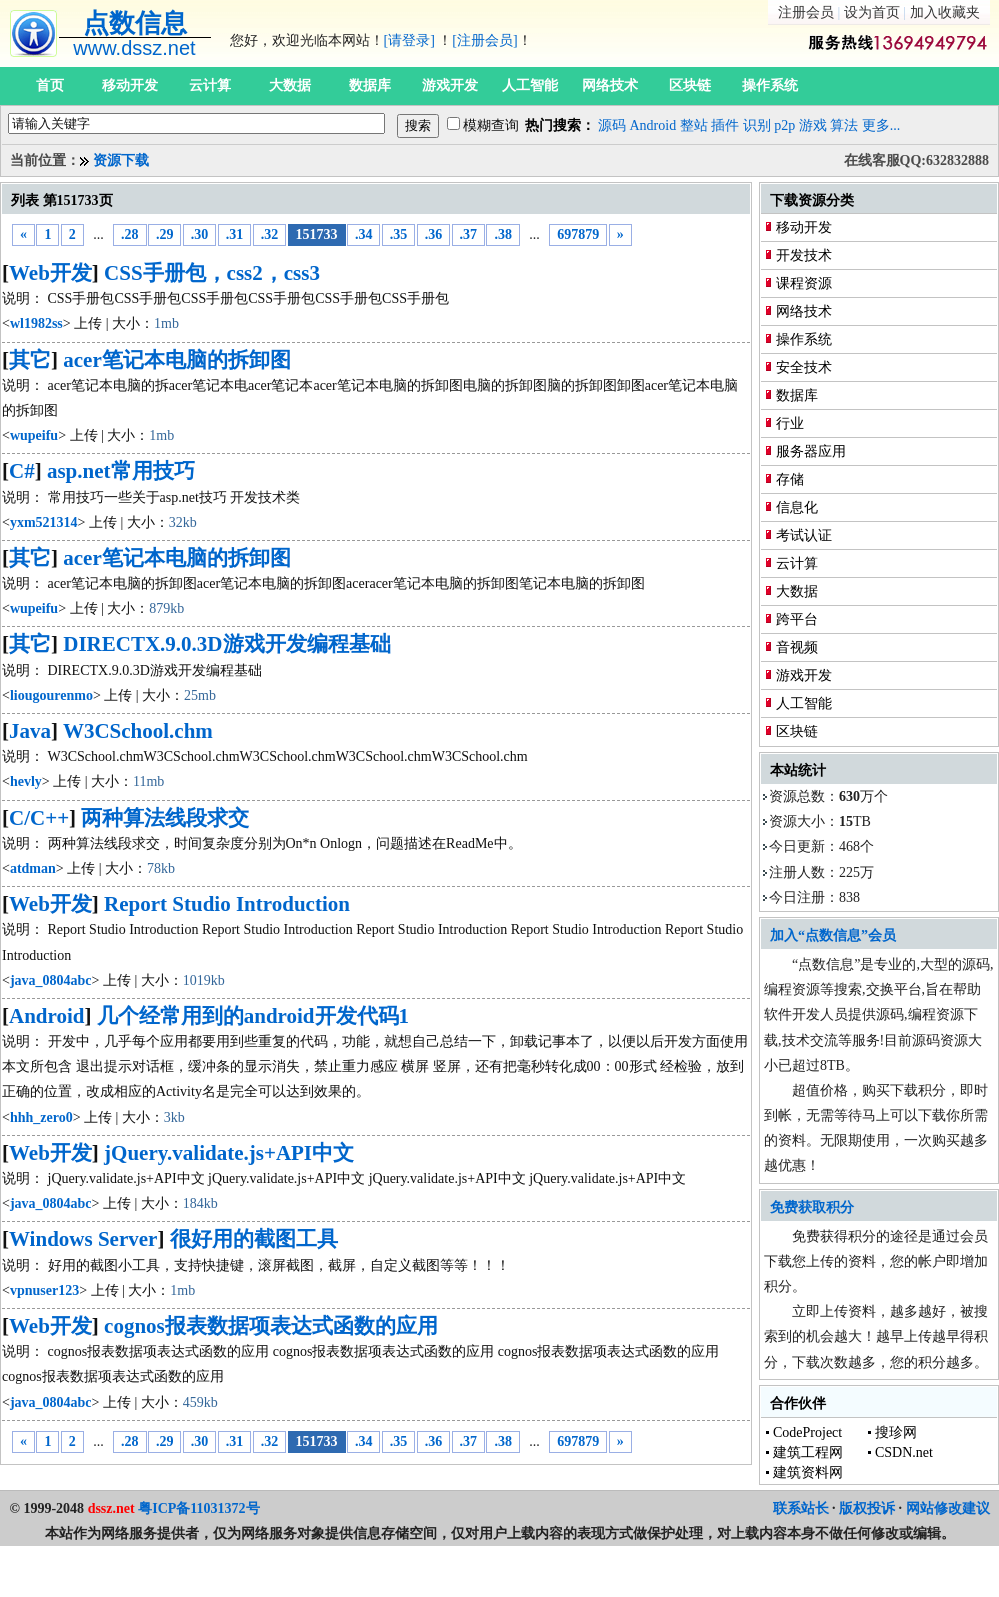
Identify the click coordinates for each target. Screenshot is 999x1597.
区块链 (690, 85)
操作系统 (770, 85)
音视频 (797, 647)
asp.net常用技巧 (121, 471)
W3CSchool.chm (138, 731)
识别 (757, 125)
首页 (50, 85)
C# (22, 471)
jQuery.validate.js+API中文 (229, 1153)
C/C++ (39, 818)
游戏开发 (450, 85)
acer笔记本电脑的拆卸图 (176, 360)
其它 (30, 360)
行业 (790, 423)
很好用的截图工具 (254, 1239)
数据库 (370, 85)
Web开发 (50, 273)
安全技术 (804, 367)
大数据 (290, 85)
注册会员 (806, 12)
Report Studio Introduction (227, 904)
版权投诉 (867, 1508)
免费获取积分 (812, 1207)
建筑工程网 (808, 1452)
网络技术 (610, 85)
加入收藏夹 (945, 12)
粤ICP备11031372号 (198, 1508)
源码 (612, 125)
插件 (725, 125)
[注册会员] (484, 40)
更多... (881, 125)
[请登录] (409, 40)
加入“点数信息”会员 (833, 935)
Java (30, 731)
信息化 (797, 507)
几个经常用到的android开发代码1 (253, 1016)
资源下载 (121, 160)
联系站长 (801, 1508)
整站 (694, 125)
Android (653, 125)
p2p (784, 125)
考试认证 (804, 535)
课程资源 (804, 283)
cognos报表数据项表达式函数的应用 (271, 1326)
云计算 (210, 85)
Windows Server (83, 1239)
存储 (790, 479)
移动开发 (130, 85)
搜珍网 (896, 1432)
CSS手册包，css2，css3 (212, 273)
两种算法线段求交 (165, 818)
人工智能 (530, 85)
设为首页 (872, 12)
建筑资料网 (808, 1472)
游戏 (813, 125)
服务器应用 (811, 451)
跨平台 (797, 619)
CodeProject (807, 1432)
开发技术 (804, 255)
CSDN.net (904, 1452)
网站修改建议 (948, 1508)
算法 (844, 125)
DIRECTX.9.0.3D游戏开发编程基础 (226, 644)
